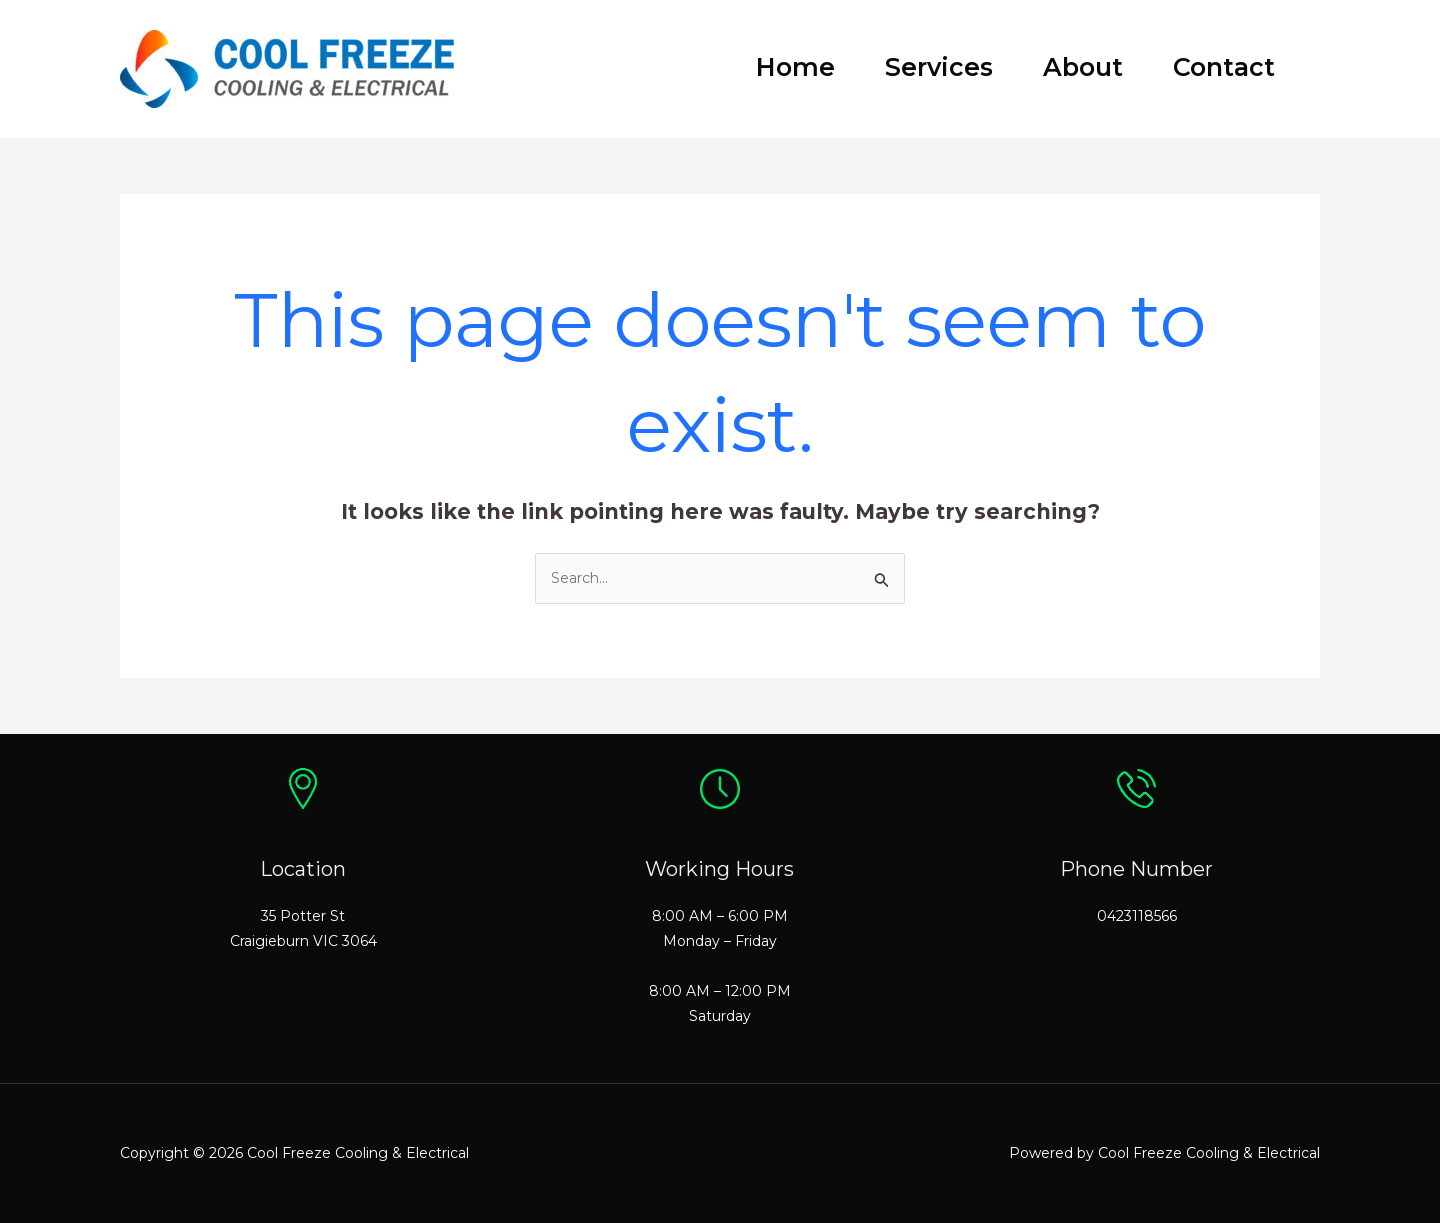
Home (795, 67)
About (1083, 67)
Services (939, 67)
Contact (1224, 67)
